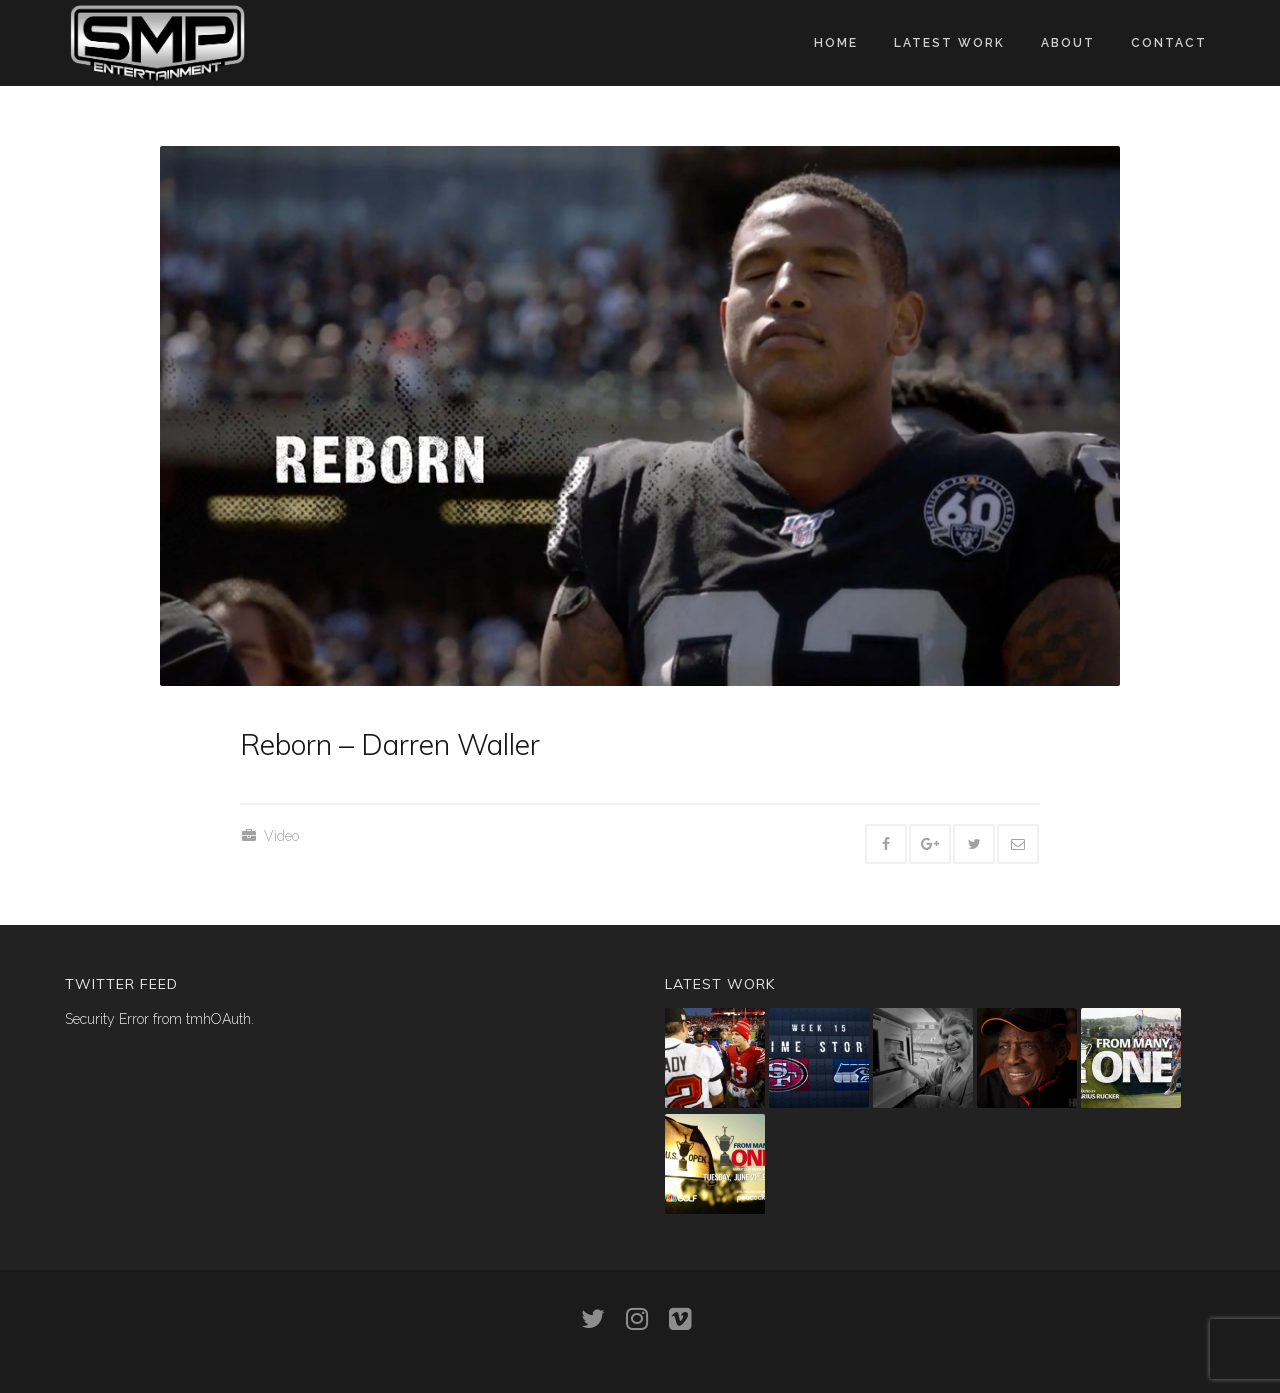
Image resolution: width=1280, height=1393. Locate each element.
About (1068, 43)
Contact (1169, 43)
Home (836, 43)
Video (281, 836)
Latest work (949, 43)
